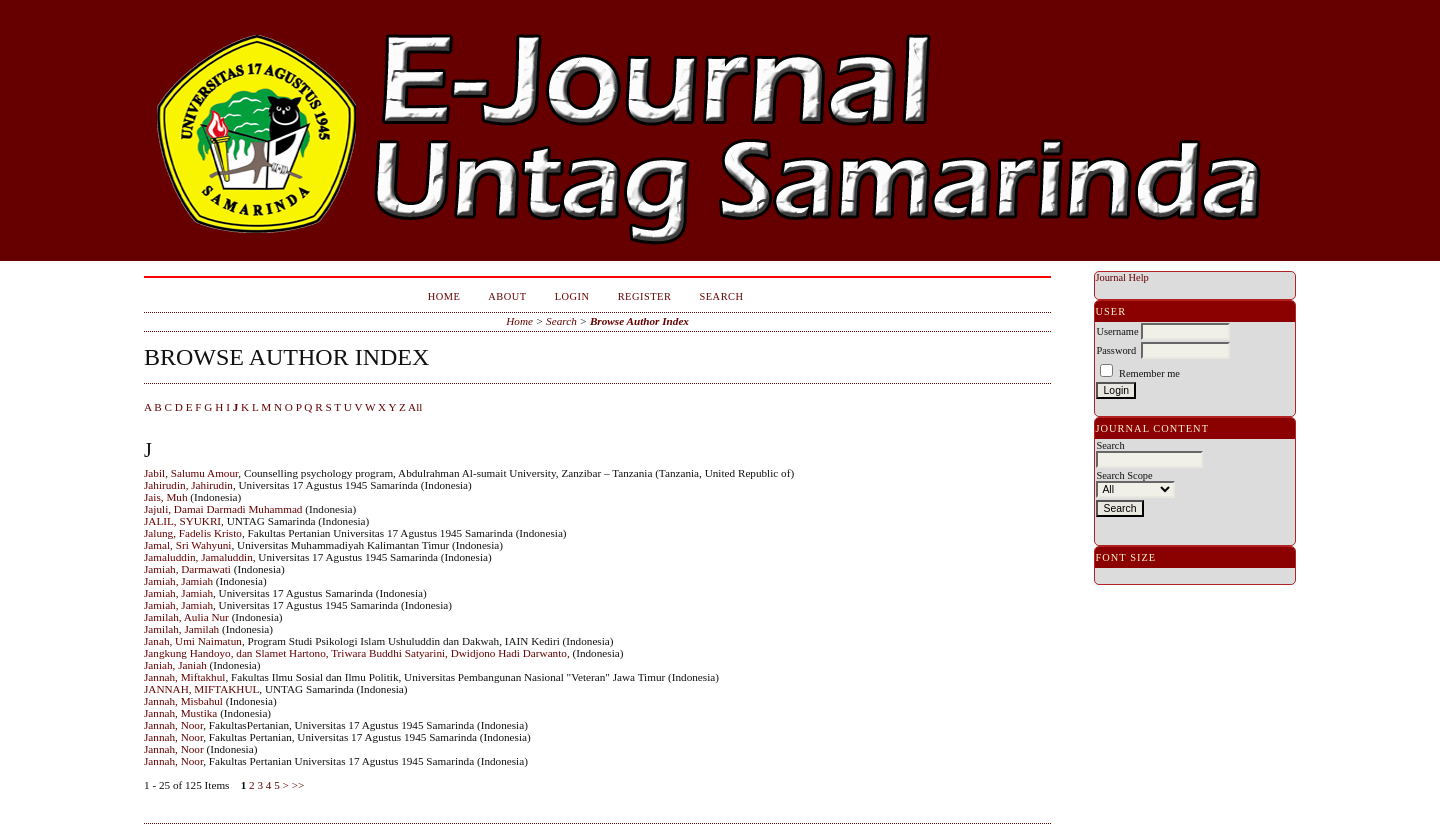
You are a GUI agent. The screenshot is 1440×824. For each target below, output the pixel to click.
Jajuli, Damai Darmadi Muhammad (223, 509)
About (507, 296)
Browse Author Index (639, 321)
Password (1116, 350)
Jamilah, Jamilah (181, 629)
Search (721, 296)
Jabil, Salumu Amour (191, 473)
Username (1117, 331)
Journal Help (1121, 277)
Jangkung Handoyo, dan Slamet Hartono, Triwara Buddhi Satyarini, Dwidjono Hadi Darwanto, (357, 653)
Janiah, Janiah (175, 665)
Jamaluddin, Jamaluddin (198, 557)
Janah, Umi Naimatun (193, 641)
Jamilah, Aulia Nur (186, 617)
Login (572, 296)
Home (444, 296)
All (415, 407)
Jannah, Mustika (180, 713)
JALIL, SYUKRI (182, 521)
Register (645, 296)
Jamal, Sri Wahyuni (187, 545)
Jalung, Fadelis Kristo (193, 533)
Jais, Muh (166, 497)
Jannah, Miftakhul (184, 677)
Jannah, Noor (173, 725)
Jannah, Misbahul (183, 701)
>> (298, 785)
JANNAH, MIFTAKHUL (201, 689)
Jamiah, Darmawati (187, 569)
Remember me (1149, 373)
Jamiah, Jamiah (178, 581)
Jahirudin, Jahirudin (188, 485)
